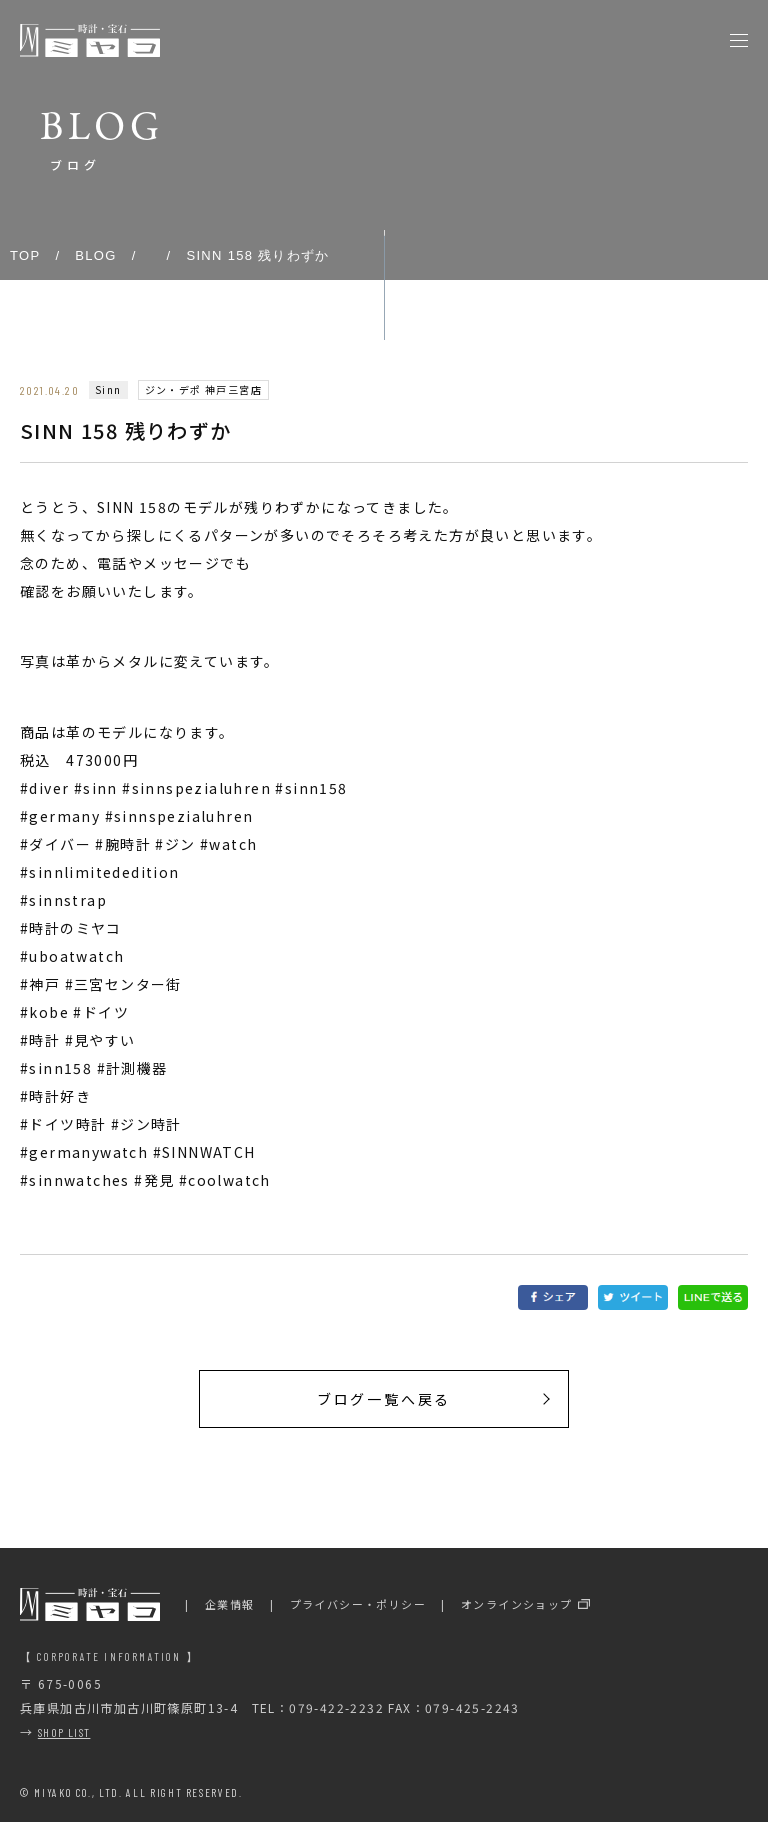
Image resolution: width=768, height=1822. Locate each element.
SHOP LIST (64, 1732)
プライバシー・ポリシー (358, 1604)
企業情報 (230, 1604)
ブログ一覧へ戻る (384, 1399)
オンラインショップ (517, 1604)
